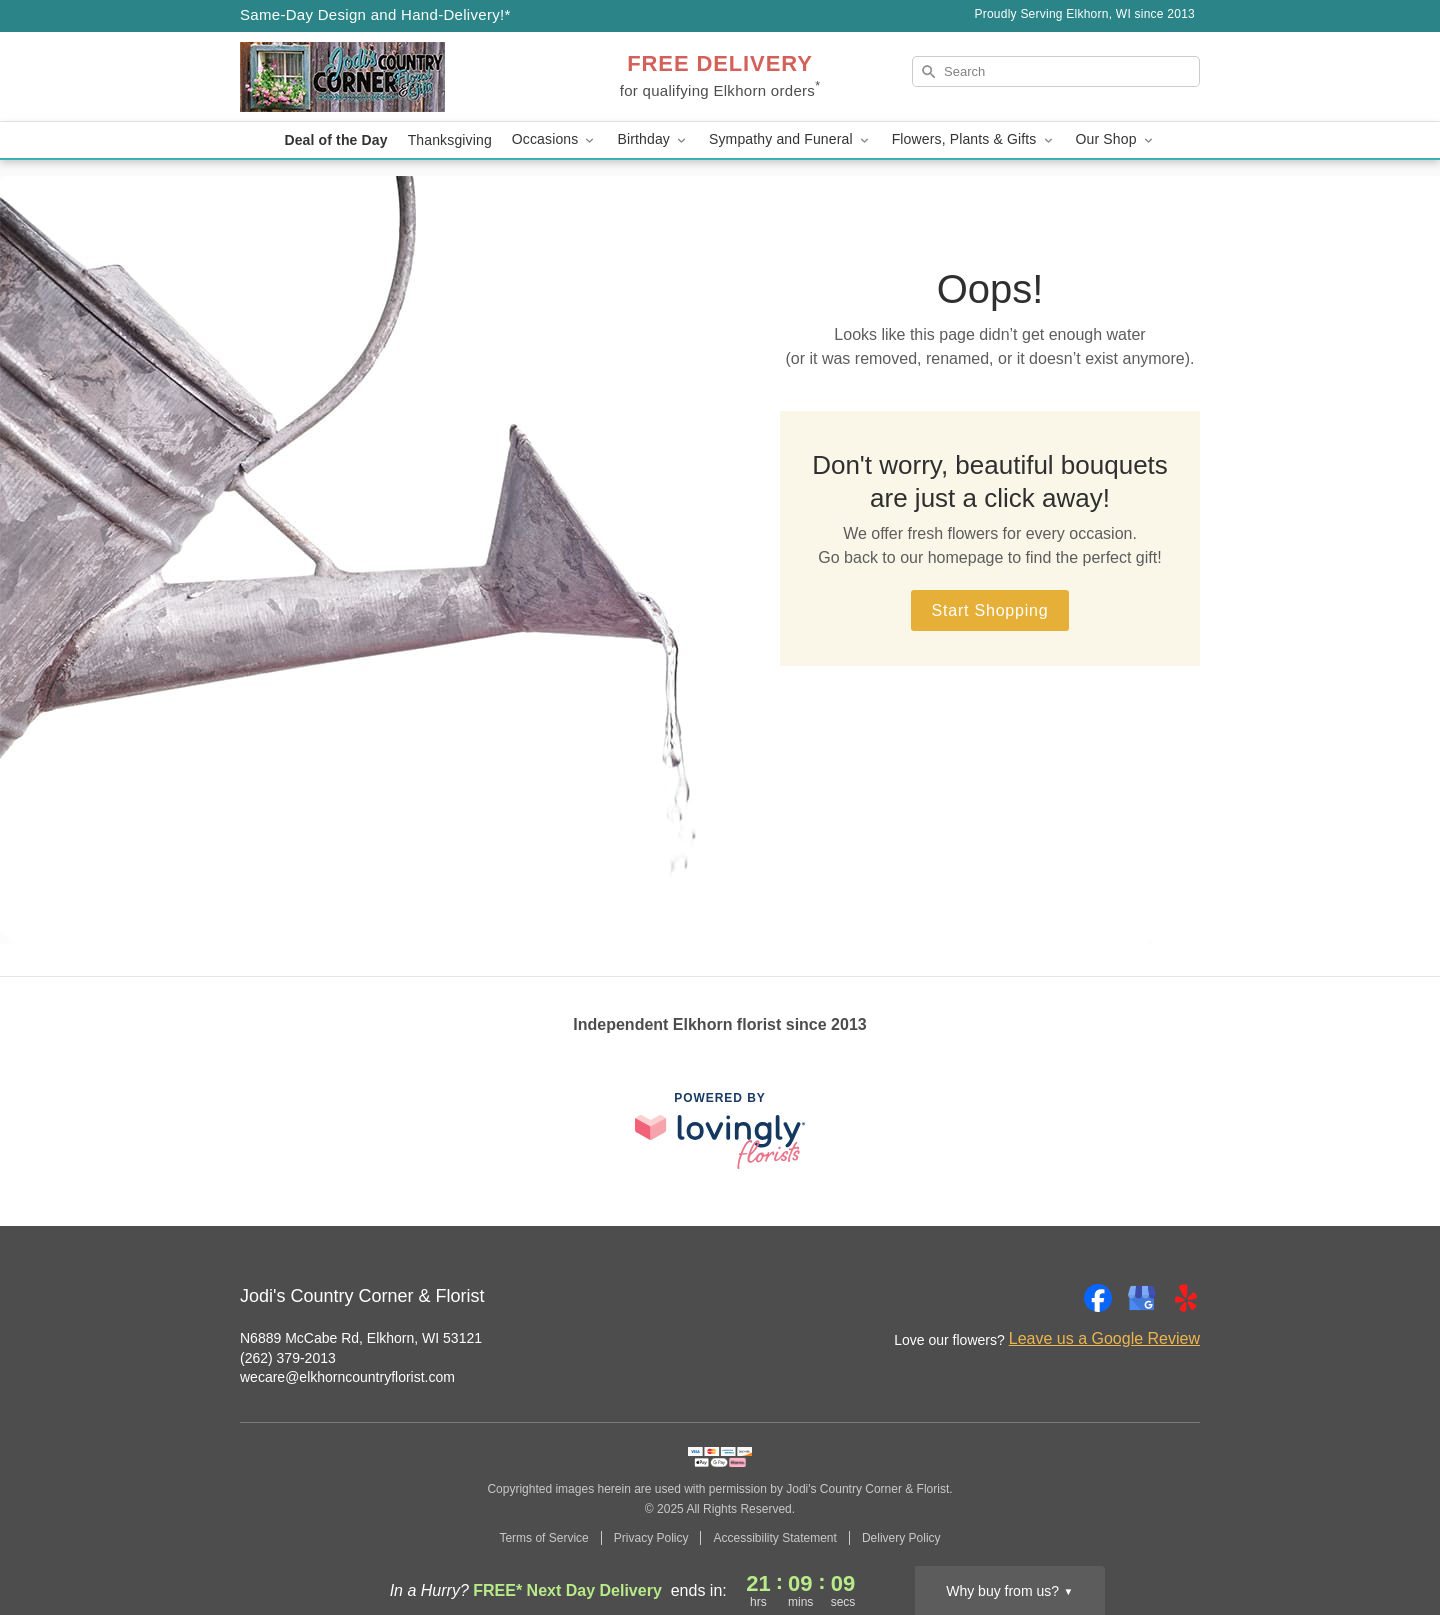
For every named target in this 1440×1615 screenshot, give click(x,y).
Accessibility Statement (774, 1538)
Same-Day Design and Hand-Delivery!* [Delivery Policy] (375, 14)
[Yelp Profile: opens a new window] (1186, 1298)
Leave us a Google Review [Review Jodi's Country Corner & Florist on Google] (1104, 1338)
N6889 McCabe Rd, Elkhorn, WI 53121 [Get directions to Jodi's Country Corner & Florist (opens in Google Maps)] (361, 1338)
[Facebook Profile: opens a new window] (1098, 1298)
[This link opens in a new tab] (720, 1130)
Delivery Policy (901, 1538)
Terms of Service (543, 1538)
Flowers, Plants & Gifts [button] (974, 139)
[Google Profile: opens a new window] (1142, 1298)
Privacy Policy (651, 1538)
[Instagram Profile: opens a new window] (1054, 1298)
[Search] (1056, 71)
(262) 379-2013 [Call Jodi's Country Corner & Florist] (288, 1358)
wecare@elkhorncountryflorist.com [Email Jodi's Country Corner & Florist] (347, 1377)
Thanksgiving (450, 140)
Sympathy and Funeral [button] (790, 139)
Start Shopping (989, 610)
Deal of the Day (335, 140)
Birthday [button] (653, 139)
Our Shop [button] (1116, 139)
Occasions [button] (555, 139)
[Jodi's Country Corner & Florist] (384, 77)
